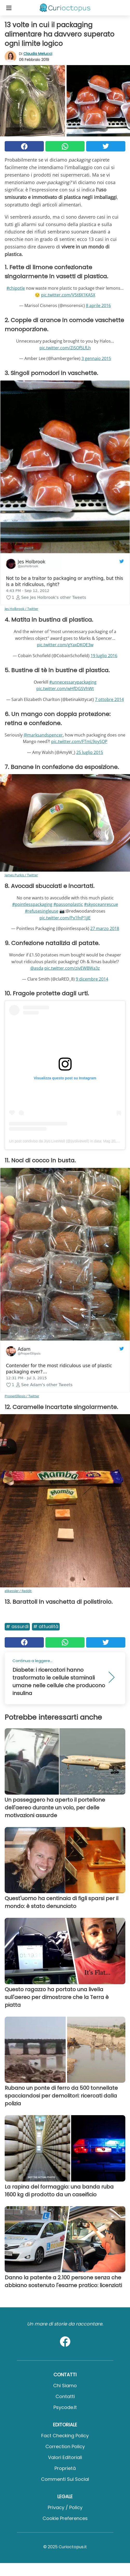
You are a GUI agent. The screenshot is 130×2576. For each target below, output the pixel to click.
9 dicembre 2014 (92, 979)
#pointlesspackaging (32, 904)
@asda (36, 968)
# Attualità (45, 1626)
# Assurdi (17, 1626)
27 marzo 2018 (104, 928)
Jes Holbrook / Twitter (21, 608)
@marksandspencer (43, 735)
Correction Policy (65, 2446)
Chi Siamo (65, 2385)
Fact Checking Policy (65, 2435)
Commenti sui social (65, 2479)
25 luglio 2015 (89, 752)
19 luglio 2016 (104, 655)
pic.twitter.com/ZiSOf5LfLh (65, 348)
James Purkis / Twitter (21, 875)
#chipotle (15, 288)
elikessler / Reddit (18, 1590)
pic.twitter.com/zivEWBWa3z (72, 968)
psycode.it (65, 2407)
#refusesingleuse (41, 911)
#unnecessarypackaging (73, 682)
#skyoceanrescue (101, 904)
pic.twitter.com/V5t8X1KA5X (68, 295)
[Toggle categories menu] (9, 8)
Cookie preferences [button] (65, 2518)
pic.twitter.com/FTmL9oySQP (79, 741)
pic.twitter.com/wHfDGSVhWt (65, 688)
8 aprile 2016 (98, 305)
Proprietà (65, 2468)
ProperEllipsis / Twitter (22, 1396)
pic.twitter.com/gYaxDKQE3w (65, 645)
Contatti (65, 2396)
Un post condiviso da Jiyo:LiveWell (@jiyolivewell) (49, 1141)
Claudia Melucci (37, 53)
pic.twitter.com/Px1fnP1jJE (65, 918)
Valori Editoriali (65, 2457)
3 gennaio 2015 (96, 358)
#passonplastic (68, 904)
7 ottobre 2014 (109, 699)
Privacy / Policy (65, 2507)
